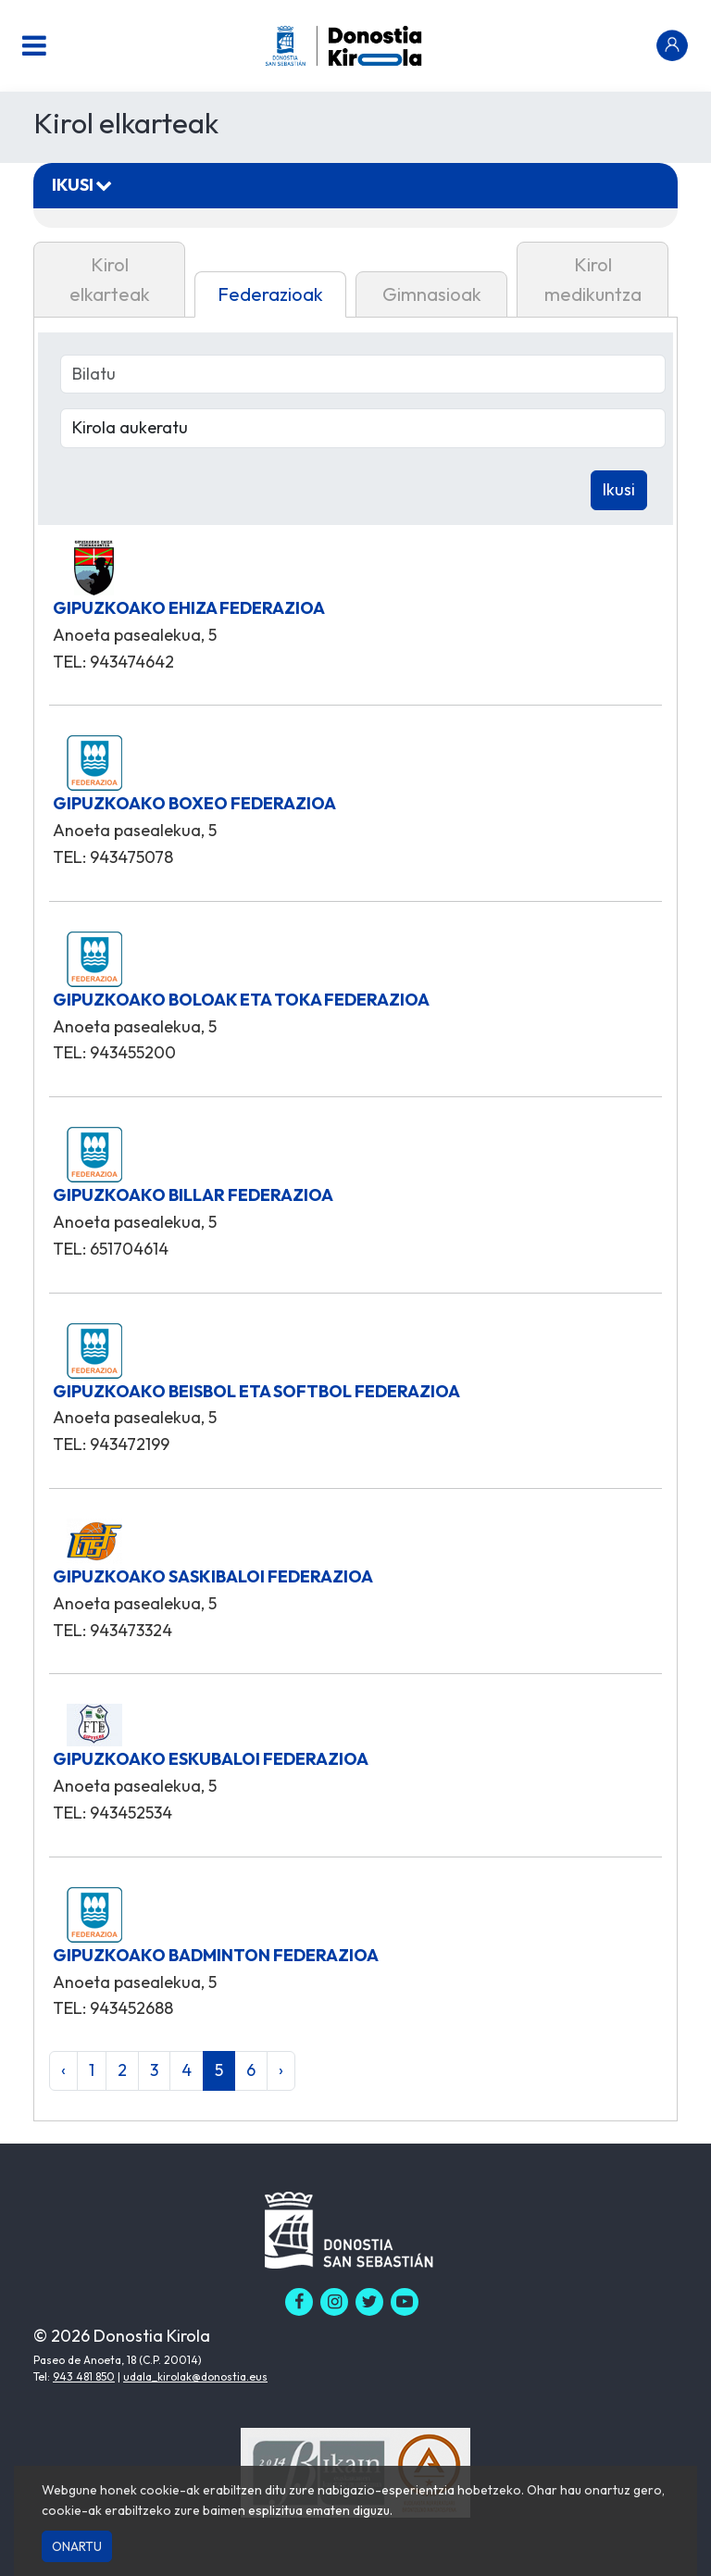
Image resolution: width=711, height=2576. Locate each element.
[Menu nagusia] (34, 45)
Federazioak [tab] (270, 294)
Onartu (77, 2546)
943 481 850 (84, 2376)
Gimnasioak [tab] (431, 294)
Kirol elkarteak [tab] (109, 279)
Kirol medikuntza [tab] (593, 279)
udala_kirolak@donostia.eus (195, 2376)
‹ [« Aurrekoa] (63, 2070)
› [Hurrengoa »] (281, 2070)
